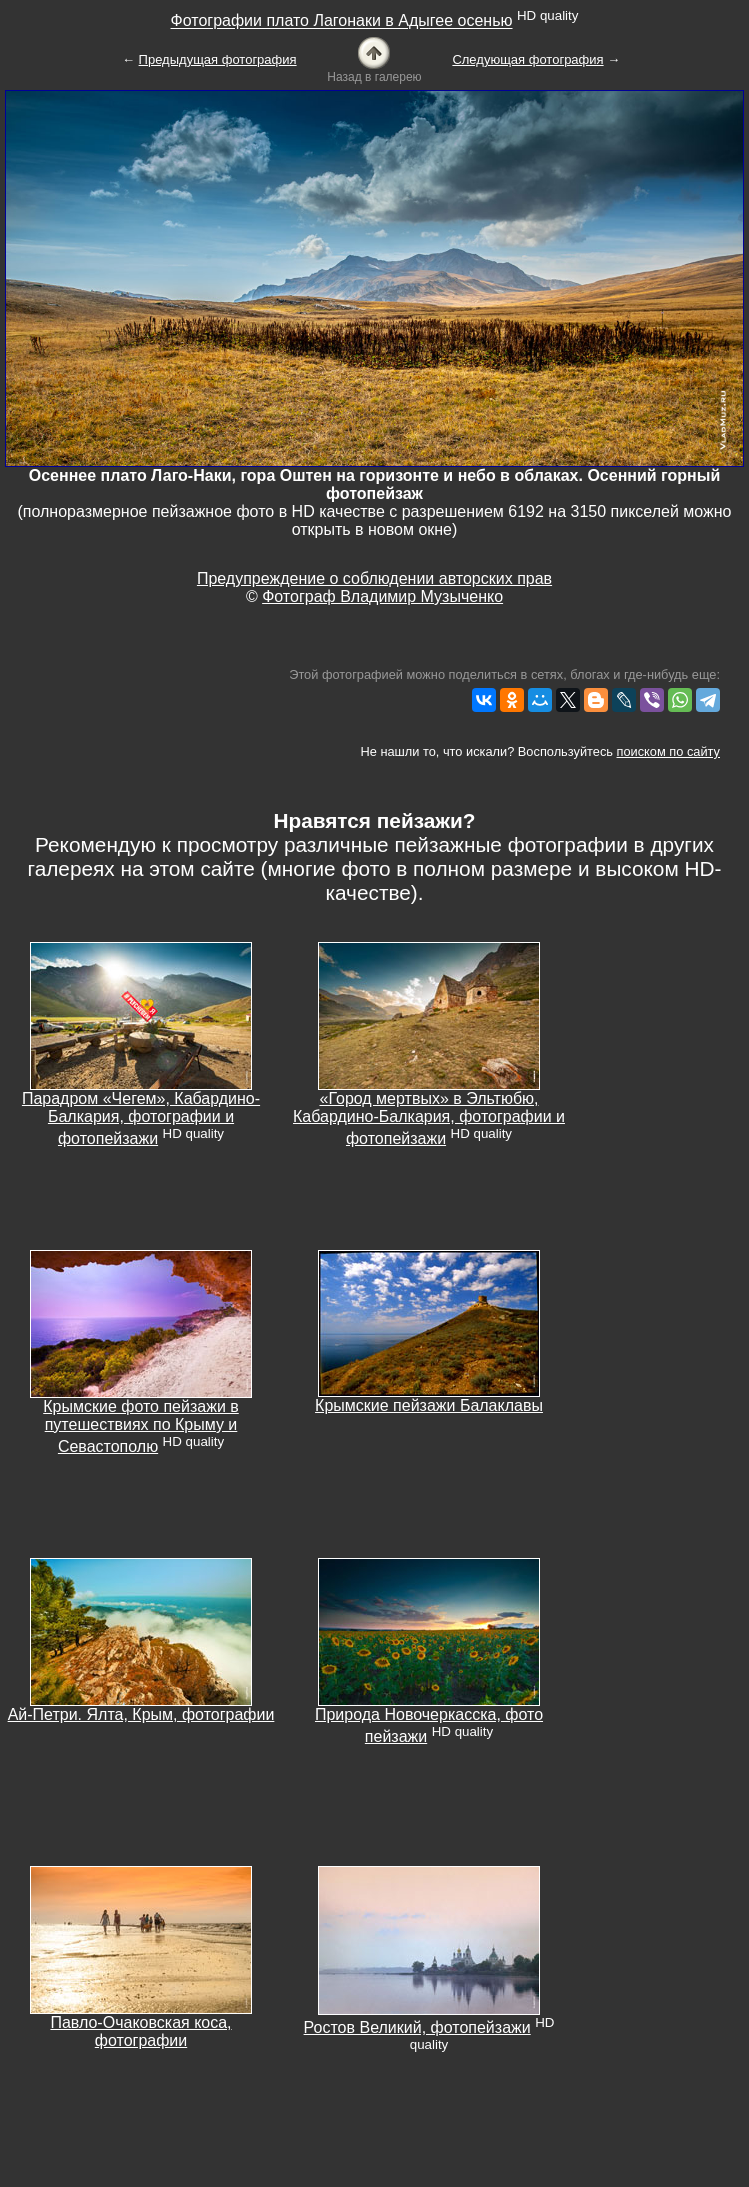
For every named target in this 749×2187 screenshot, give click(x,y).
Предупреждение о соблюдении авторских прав (374, 578)
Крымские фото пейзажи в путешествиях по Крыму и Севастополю (141, 1426)
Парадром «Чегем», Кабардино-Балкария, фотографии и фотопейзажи (141, 1118)
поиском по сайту (668, 751)
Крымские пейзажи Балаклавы (429, 1405)
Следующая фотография (527, 59)
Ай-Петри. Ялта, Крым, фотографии (141, 1714)
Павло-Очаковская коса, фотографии (140, 2031)
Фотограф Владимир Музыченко (382, 596)
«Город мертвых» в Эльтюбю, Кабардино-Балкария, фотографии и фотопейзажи (429, 1118)
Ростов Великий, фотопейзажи (417, 2027)
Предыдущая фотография (218, 59)
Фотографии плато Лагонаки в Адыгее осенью (342, 21)
